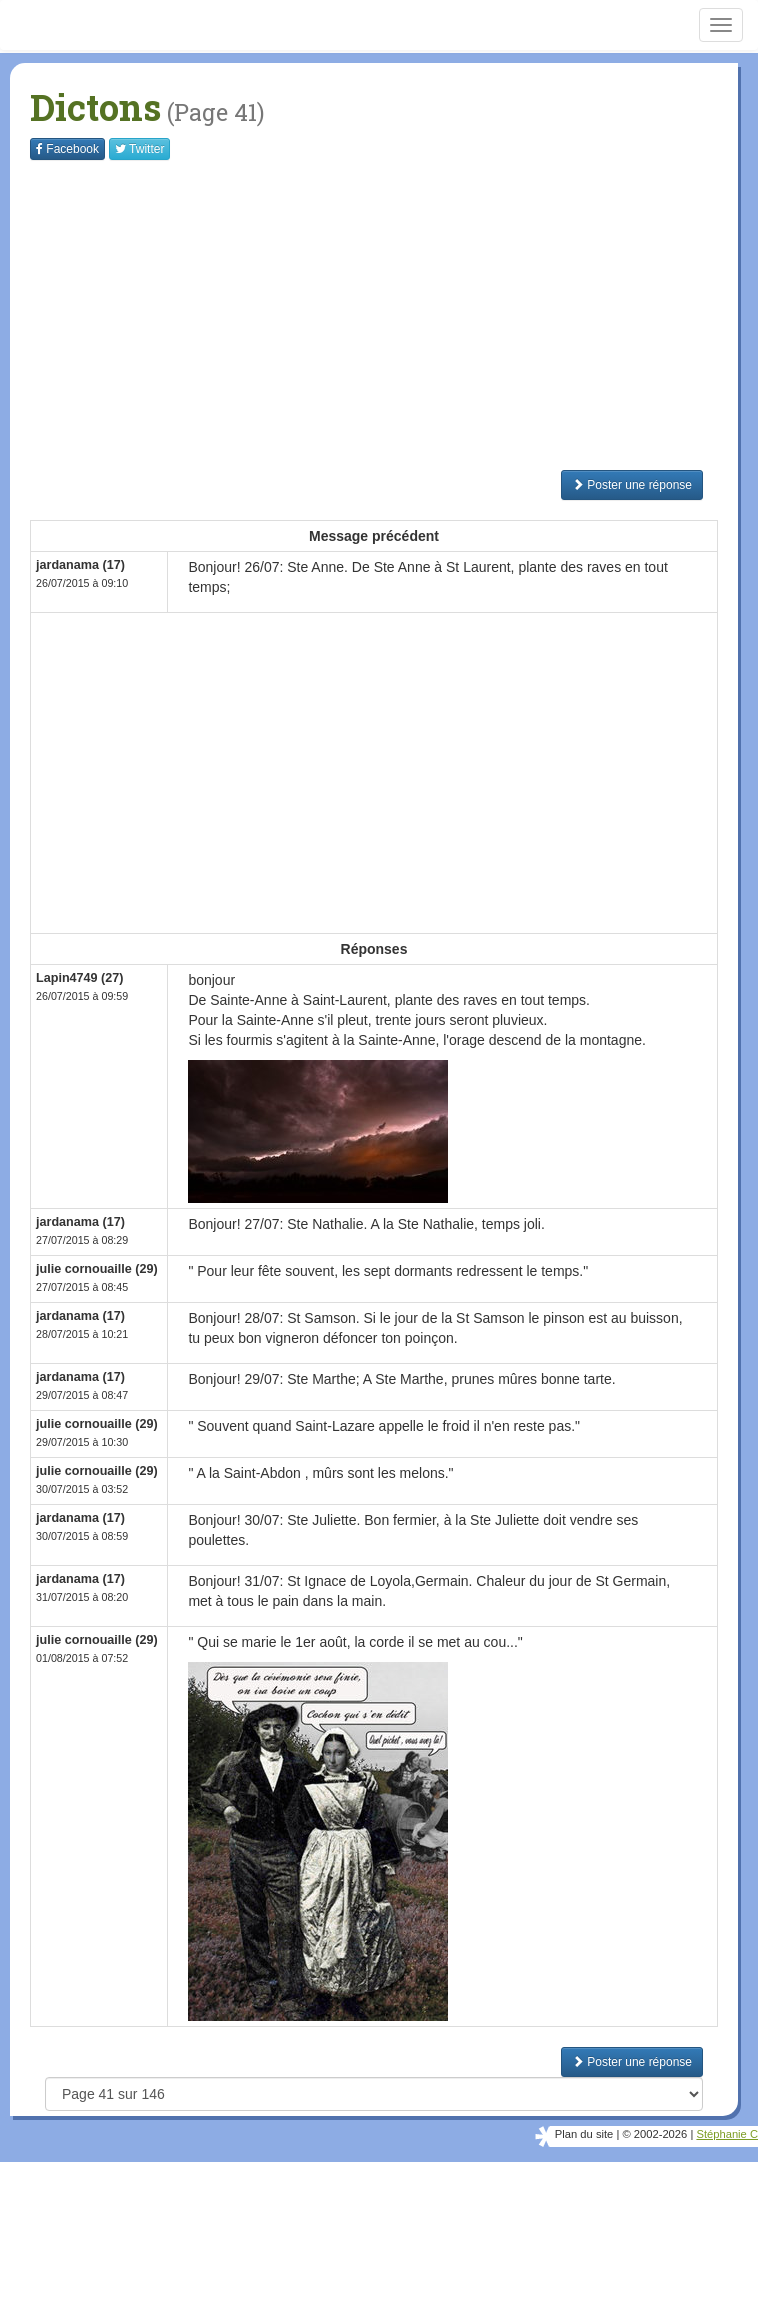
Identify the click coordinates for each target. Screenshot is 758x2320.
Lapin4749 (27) (80, 978)
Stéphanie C (727, 2134)
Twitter (139, 149)
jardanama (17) (80, 565)
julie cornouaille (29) (97, 1269)
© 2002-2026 (654, 2134)
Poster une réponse (632, 485)
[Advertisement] (394, 315)
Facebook (67, 149)
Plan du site (584, 2134)
